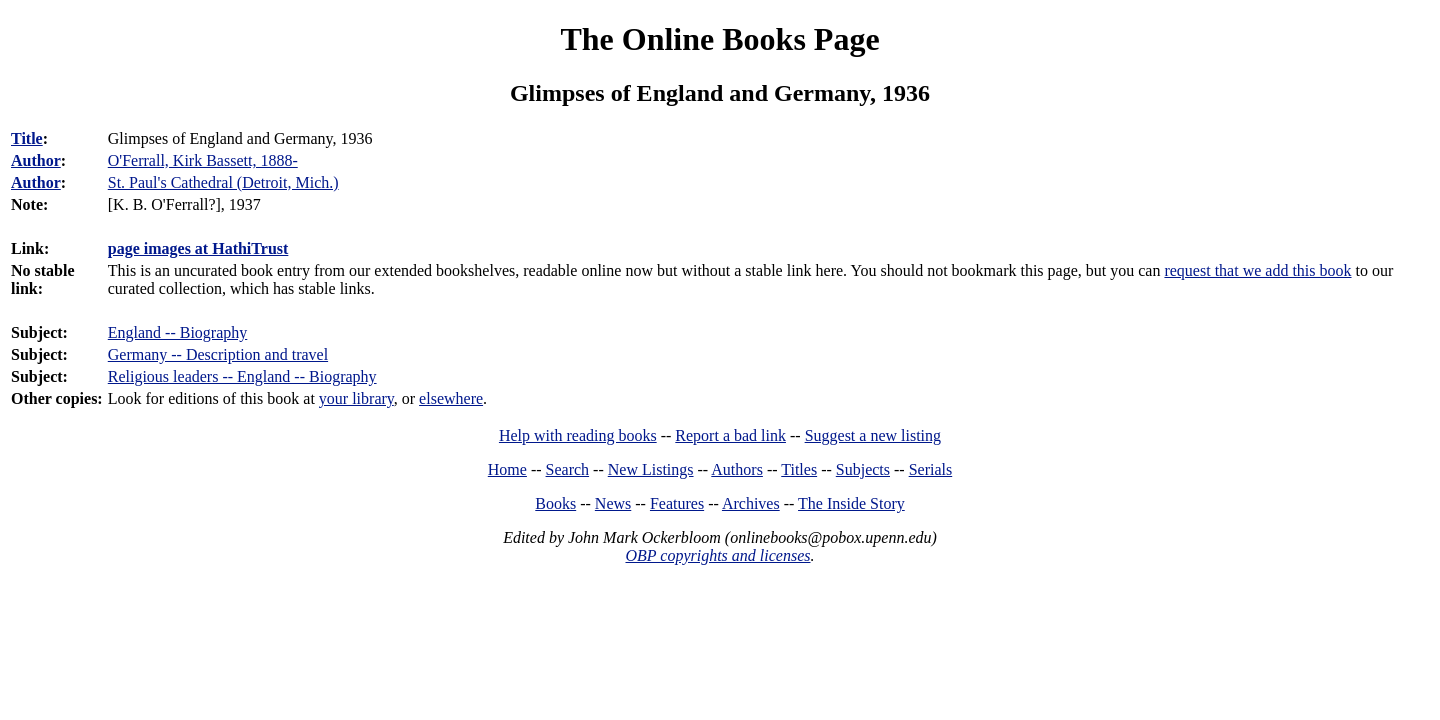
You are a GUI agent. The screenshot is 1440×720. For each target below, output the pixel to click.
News (613, 503)
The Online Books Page (719, 39)
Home (507, 469)
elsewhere (451, 398)
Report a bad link (730, 435)
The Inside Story (851, 503)
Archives (751, 503)
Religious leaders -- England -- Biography (242, 376)
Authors (737, 469)
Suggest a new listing (873, 435)
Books (555, 503)
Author (36, 160)
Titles (799, 469)
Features (677, 503)
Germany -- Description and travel (218, 354)
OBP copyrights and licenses (717, 555)
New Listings (651, 469)
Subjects (863, 469)
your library (356, 398)
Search (568, 469)
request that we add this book (1257, 270)
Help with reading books (578, 435)
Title (27, 138)
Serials (931, 469)
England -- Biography (178, 332)
